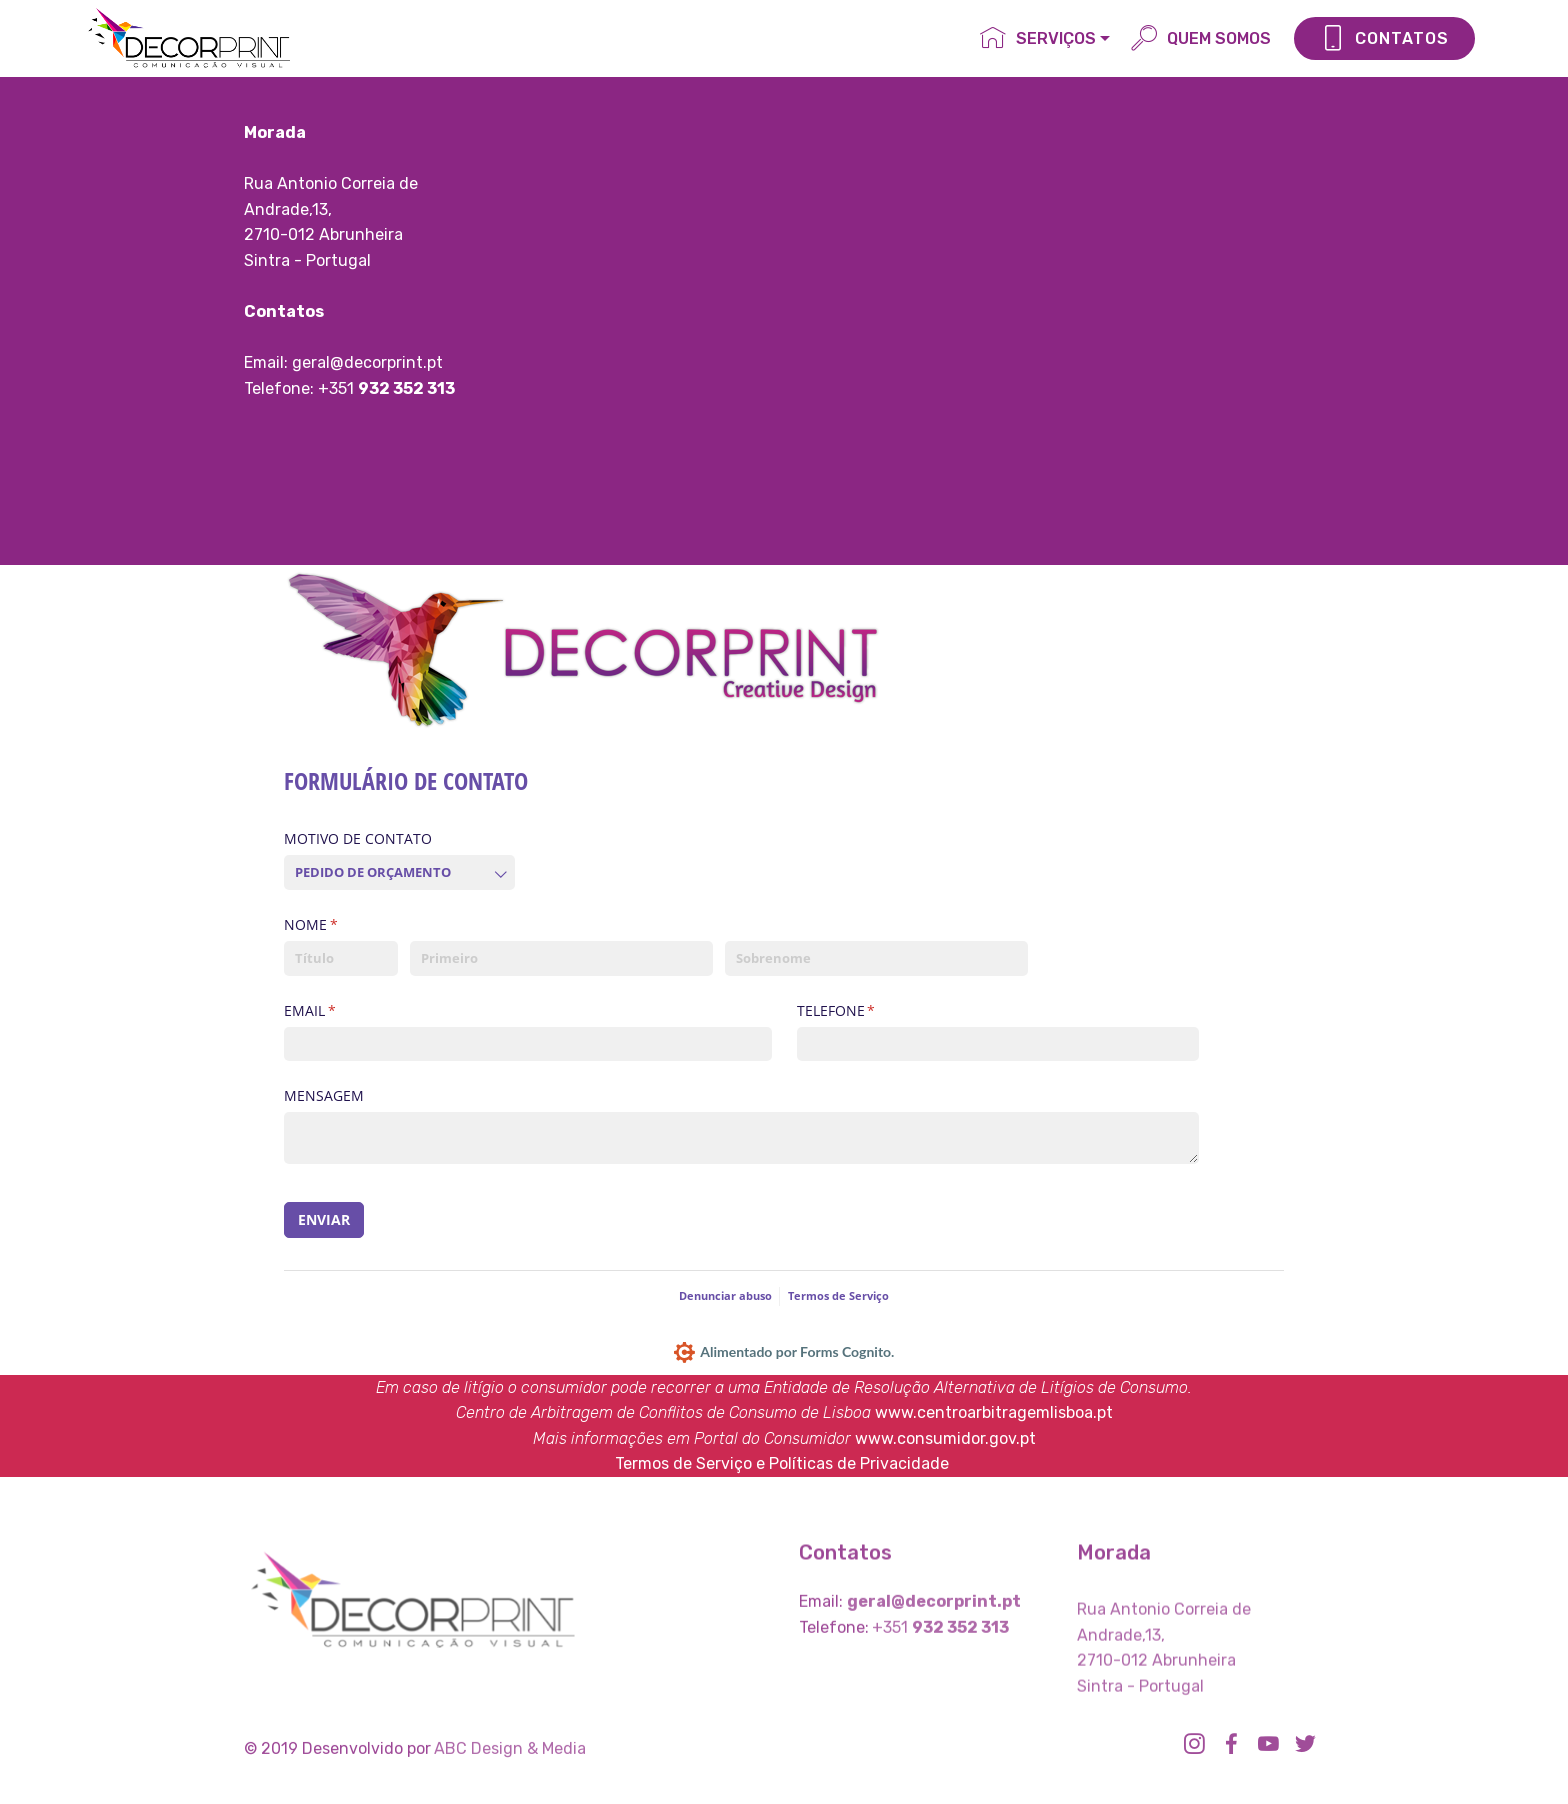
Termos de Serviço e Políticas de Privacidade (782, 1463)
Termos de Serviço (838, 1295)
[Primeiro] (561, 958)
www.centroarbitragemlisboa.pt (994, 1412)
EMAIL (344, 1011)
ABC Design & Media (510, 1756)
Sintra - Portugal (307, 260)
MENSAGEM (324, 1095)
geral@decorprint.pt (367, 362)
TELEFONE (871, 1011)
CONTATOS (1384, 39)
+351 (338, 388)
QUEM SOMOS (1201, 38)
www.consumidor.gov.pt (945, 1438)
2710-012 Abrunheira (323, 234)
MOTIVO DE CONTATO (358, 838)
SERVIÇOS (1038, 38)
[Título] (341, 958)
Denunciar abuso (725, 1295)
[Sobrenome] (876, 958)
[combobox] (399, 872)
